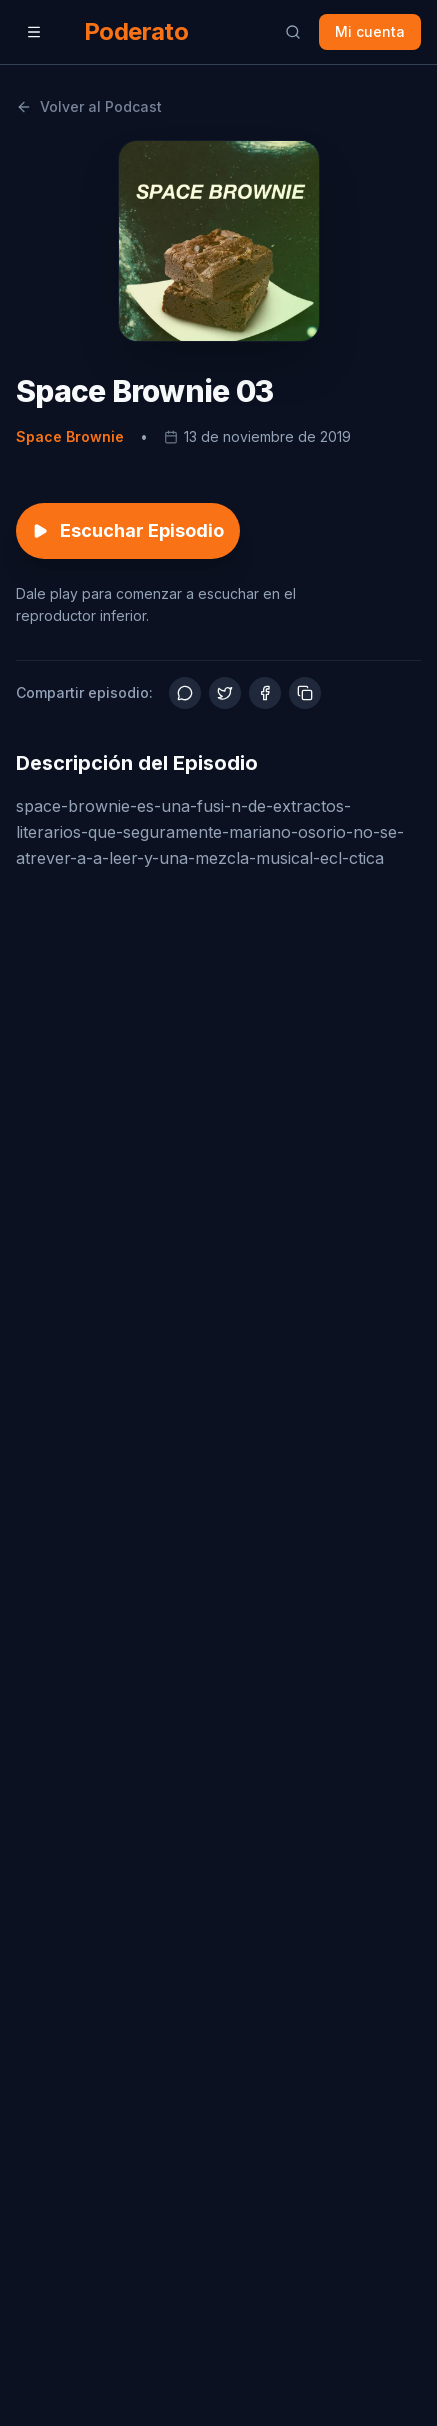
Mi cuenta (370, 31)
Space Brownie (70, 436)
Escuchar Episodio (128, 530)
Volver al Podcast (89, 106)
